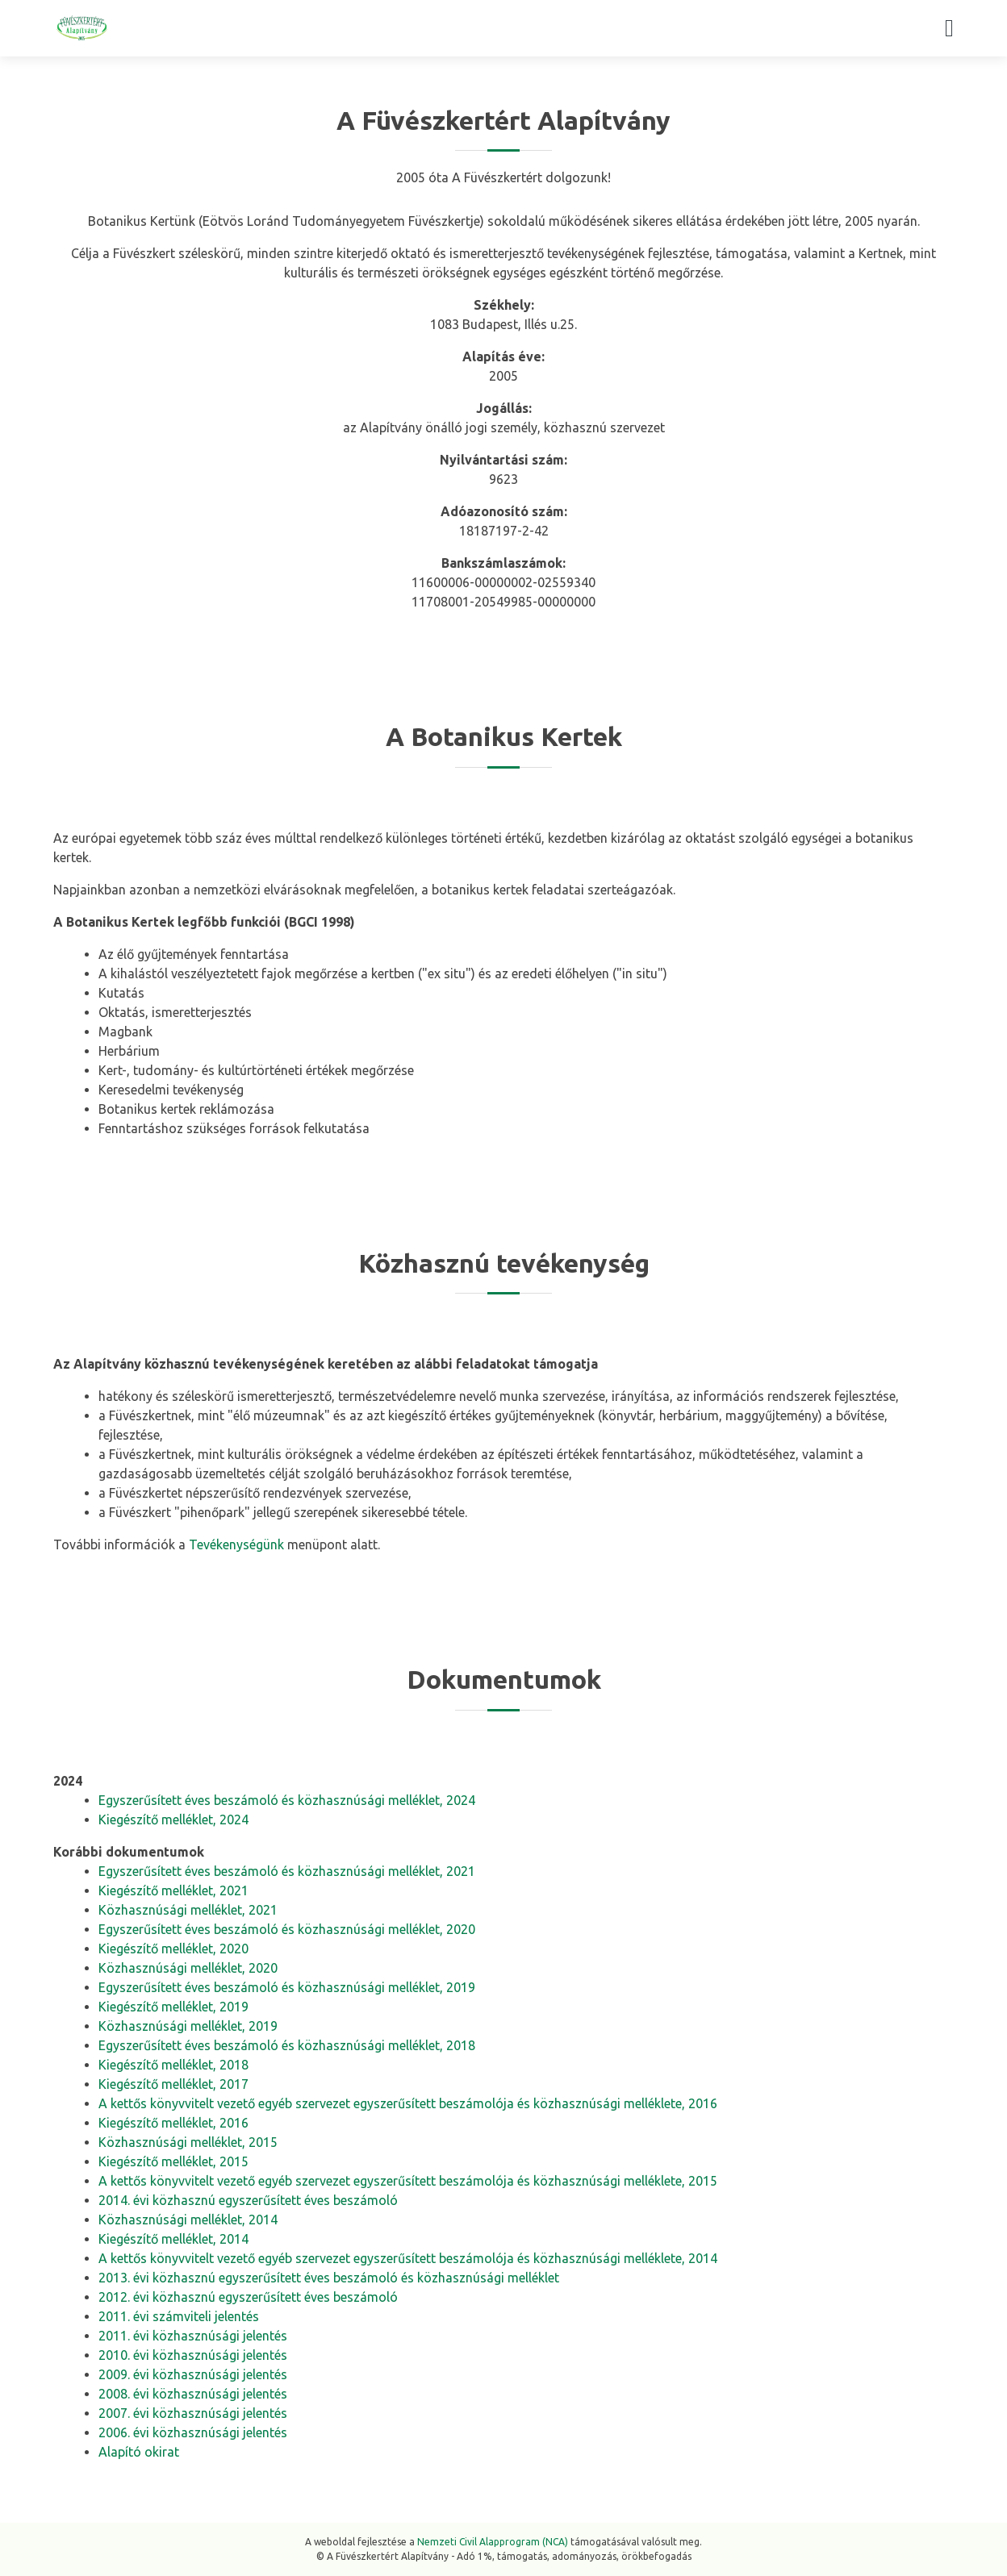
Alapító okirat (138, 2452)
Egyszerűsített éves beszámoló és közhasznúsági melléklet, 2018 (286, 2045)
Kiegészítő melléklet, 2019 (173, 2006)
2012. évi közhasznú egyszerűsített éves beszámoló (248, 2297)
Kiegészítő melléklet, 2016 (173, 2122)
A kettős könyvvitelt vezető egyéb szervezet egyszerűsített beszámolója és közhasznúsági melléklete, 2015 (407, 2181)
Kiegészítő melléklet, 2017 (173, 2084)
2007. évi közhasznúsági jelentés (192, 2413)
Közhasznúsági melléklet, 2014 (188, 2219)
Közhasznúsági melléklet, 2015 (188, 2142)
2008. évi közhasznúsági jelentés (192, 2393)
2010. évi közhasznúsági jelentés (192, 2355)
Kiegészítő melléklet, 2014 (173, 2239)
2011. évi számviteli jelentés (178, 2316)
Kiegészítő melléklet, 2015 (173, 2161)
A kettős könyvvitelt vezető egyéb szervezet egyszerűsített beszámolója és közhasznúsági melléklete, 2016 (407, 2103)
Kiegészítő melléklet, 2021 (173, 1890)
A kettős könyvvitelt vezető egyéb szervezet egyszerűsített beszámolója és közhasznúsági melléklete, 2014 (407, 2258)
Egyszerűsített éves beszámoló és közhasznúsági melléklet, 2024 (286, 1800)
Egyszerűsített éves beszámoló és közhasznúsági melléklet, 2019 (286, 1987)
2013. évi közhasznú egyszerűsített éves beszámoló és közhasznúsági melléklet (328, 2277)
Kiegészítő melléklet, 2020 (173, 1948)
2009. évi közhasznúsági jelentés (192, 2374)
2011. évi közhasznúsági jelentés (192, 2335)
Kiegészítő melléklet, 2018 (173, 2064)
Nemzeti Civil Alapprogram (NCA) (492, 2541)
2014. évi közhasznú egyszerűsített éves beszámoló (248, 2200)
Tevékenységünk (236, 1544)
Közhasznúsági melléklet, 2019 (188, 2026)
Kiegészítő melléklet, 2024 (173, 1819)
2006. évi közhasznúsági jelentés (192, 2432)
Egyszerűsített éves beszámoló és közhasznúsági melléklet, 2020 (286, 1929)
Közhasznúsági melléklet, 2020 (188, 1968)
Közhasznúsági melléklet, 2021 (188, 1910)
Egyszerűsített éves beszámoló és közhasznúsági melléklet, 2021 (286, 1871)
